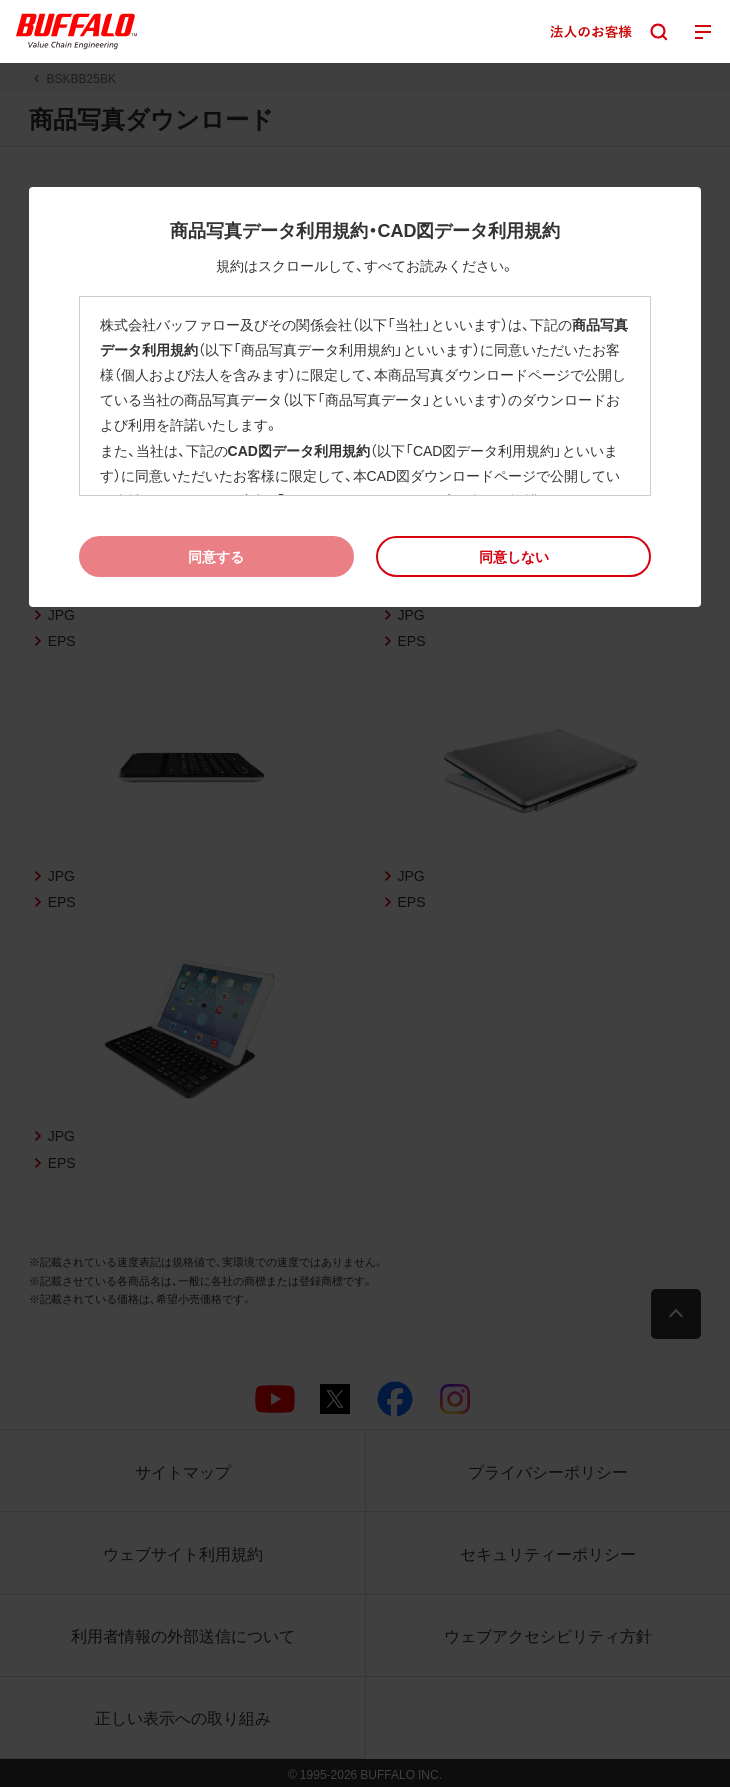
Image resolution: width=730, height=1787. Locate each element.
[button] (513, 556)
